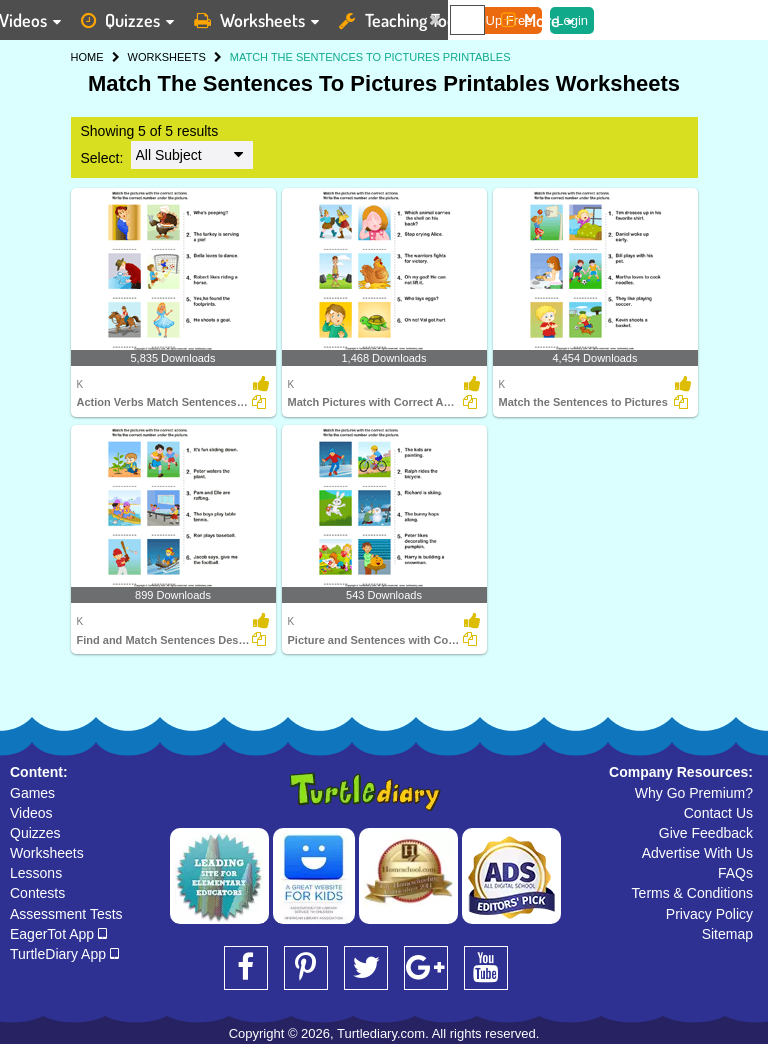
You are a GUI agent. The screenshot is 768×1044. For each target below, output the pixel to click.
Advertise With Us (697, 853)
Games (32, 793)
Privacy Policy (709, 914)
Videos (31, 813)
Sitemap (727, 934)
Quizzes (35, 833)
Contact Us (718, 813)
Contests (37, 893)
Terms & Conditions (692, 893)
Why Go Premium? (694, 793)
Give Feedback (706, 833)
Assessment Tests (66, 914)
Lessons (36, 873)
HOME (87, 57)
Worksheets (47, 853)
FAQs (735, 873)
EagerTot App (58, 934)
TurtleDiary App (64, 954)
